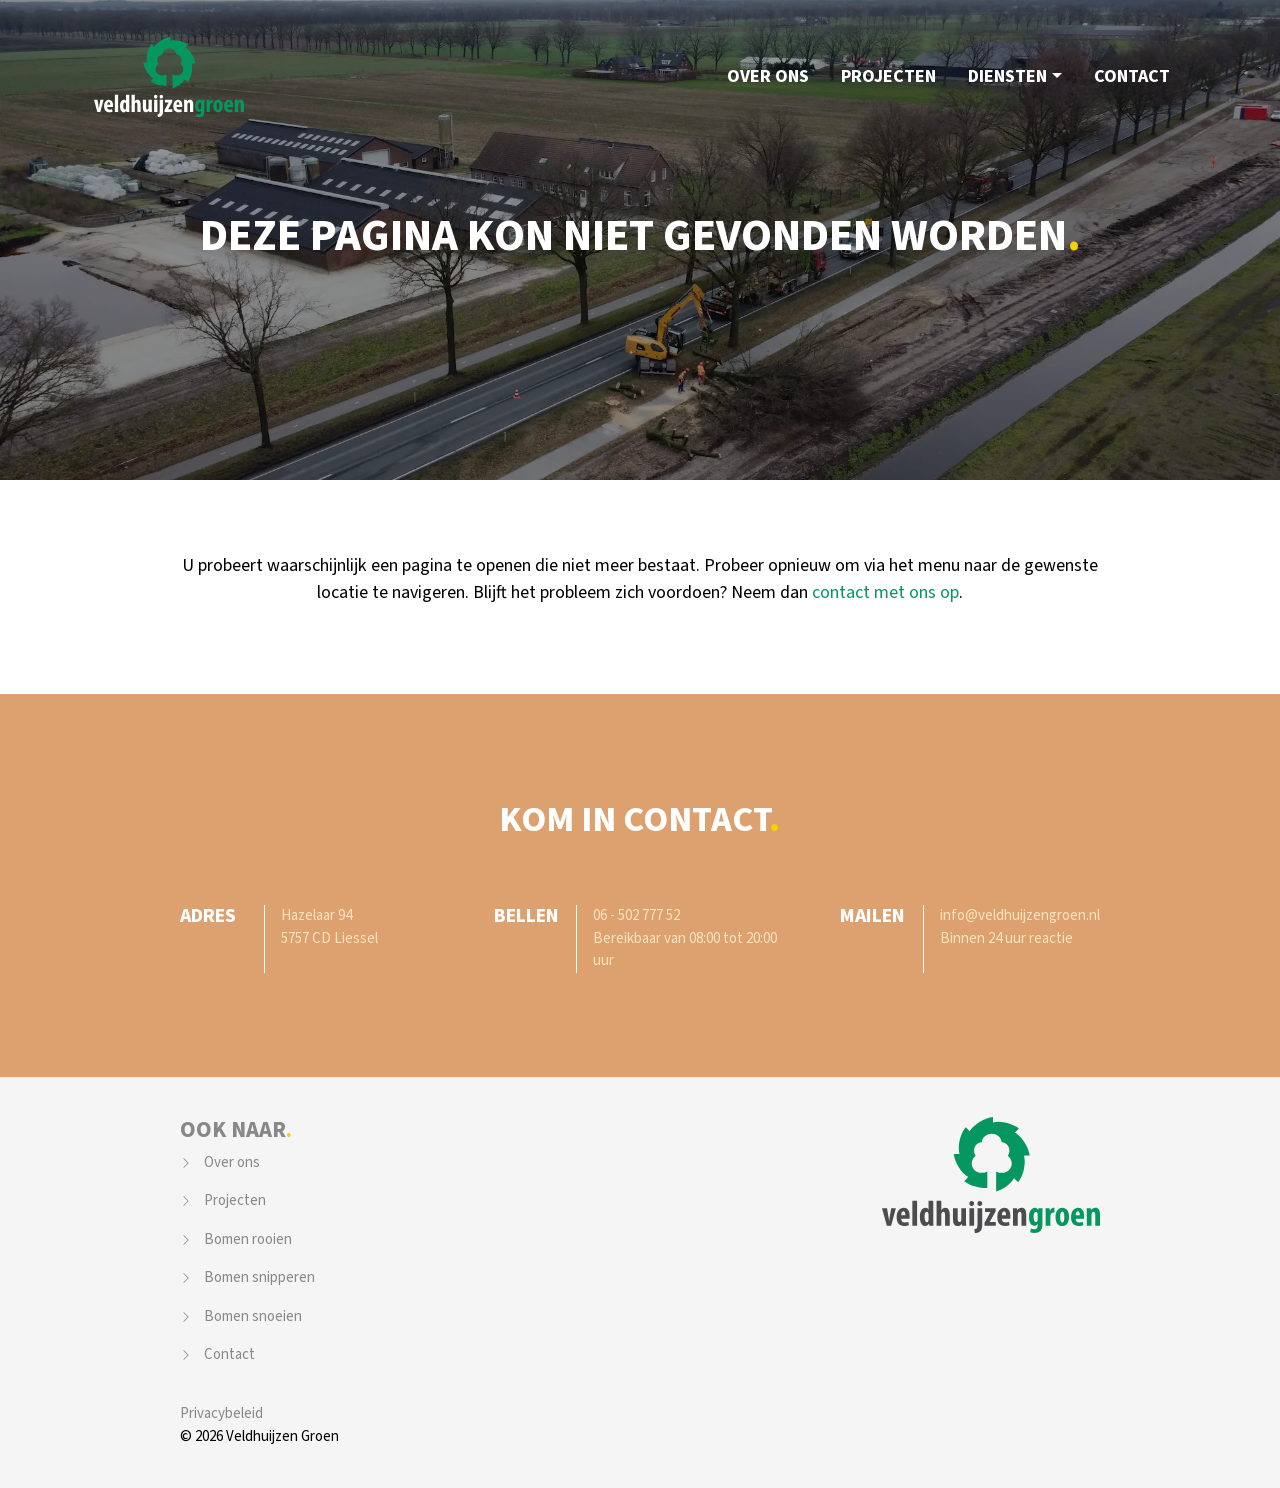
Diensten (1007, 76)
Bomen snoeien (253, 1316)
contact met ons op (885, 592)
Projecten (888, 76)
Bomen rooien (248, 1239)
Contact (1132, 76)
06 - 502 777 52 (636, 915)
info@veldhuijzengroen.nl (1020, 915)
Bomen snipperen (259, 1277)
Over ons (768, 76)
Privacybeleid (221, 1413)
